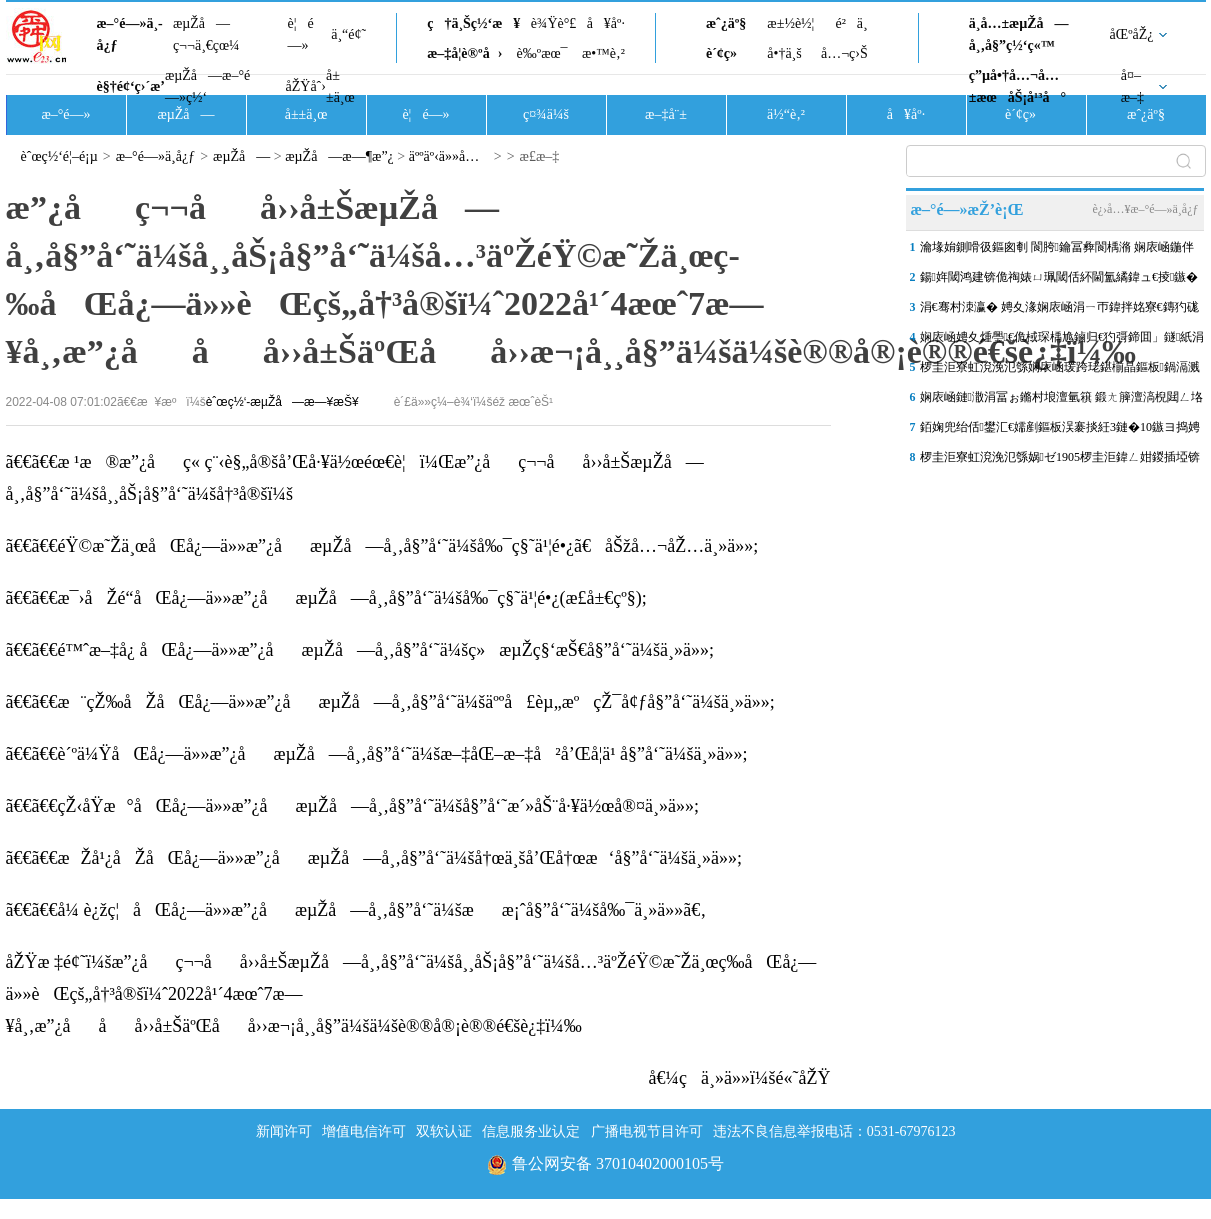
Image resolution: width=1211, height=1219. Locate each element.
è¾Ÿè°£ (554, 23)
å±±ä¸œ (340, 86)
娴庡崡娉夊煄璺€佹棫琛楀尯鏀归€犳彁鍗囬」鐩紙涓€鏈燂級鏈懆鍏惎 (1062, 341)
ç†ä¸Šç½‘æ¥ (473, 23)
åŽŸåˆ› (306, 86)
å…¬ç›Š (844, 53)
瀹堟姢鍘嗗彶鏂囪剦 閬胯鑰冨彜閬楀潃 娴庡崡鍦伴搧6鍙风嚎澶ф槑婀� (1057, 251)
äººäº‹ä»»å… (450, 156)
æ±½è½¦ (790, 23)
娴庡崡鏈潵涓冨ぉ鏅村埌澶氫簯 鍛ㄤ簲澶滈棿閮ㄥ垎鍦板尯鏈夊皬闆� (1061, 401)
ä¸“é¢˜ (348, 34)
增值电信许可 (364, 1131)
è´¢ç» (727, 53)
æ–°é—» (65, 114)
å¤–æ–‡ (1132, 86)
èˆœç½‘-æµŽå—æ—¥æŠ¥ (282, 402)
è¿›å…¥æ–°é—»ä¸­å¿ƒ (1145, 209)
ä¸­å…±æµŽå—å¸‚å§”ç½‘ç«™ (1019, 34)
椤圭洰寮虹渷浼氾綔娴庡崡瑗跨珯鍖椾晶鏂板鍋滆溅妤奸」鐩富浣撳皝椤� (1060, 371)
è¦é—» (301, 34)
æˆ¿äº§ (726, 23)
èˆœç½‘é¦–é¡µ (59, 156)
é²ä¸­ (851, 23)
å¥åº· (606, 23)
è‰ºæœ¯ (542, 53)
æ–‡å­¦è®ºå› (464, 53)
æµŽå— (185, 114)
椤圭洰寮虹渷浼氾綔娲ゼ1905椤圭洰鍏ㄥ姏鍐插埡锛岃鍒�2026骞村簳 (1060, 461)
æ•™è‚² (603, 53)
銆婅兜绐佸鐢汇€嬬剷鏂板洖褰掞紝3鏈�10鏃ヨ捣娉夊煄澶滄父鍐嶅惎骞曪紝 (1060, 431)
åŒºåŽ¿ (1132, 34)
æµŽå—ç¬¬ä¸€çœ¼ (206, 34)
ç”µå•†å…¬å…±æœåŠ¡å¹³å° (1017, 86)
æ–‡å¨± (666, 114)
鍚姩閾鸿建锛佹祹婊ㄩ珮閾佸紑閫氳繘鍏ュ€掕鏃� (1059, 277)
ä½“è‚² (786, 114)
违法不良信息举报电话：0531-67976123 (834, 1131)
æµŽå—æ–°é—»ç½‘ (207, 86)
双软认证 (444, 1131)
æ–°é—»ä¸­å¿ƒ (130, 34)
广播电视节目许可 (647, 1131)
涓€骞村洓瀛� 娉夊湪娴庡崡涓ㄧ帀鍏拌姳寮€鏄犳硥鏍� (1059, 311)
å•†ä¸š (784, 53)
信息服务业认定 (531, 1131)
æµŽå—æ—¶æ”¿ (339, 156)
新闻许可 (284, 1131)
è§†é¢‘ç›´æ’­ (131, 86)
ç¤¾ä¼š (546, 114)
